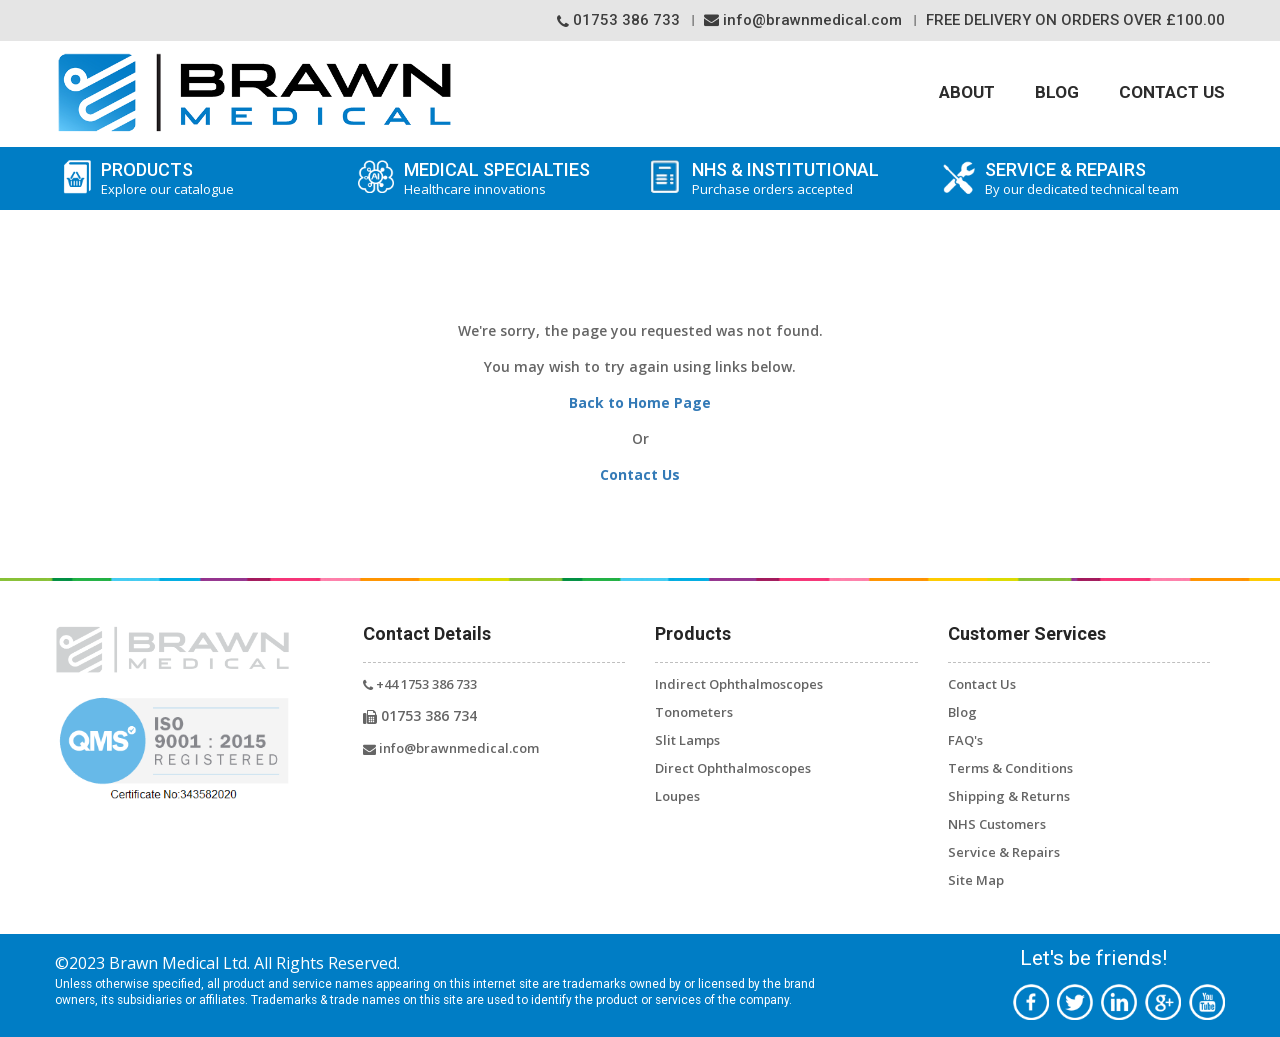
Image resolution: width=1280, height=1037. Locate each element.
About (967, 92)
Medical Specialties (493, 179)
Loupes (677, 796)
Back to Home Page (640, 402)
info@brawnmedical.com (803, 20)
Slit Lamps (687, 740)
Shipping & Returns (1009, 796)
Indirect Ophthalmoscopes (739, 684)
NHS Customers (997, 824)
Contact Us (1172, 92)
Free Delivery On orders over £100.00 (1075, 20)
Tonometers (694, 712)
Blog (1057, 92)
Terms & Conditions (1010, 768)
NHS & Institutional (807, 179)
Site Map (976, 880)
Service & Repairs (1004, 852)
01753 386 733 (618, 20)
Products (200, 179)
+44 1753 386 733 (420, 684)
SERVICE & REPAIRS (1100, 179)
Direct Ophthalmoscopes (733, 768)
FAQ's (965, 740)
